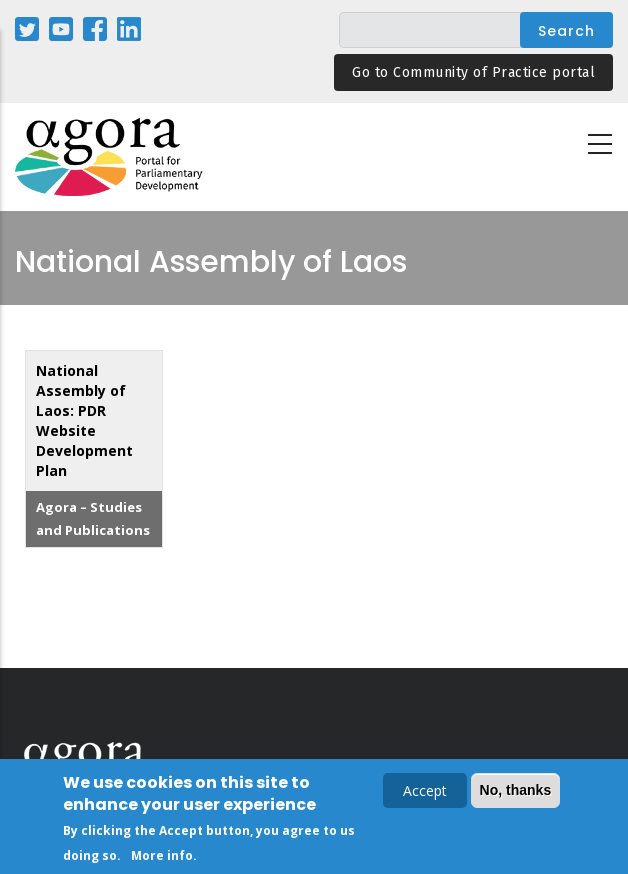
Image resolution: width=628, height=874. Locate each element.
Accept (425, 793)
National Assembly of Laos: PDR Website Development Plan (84, 420)
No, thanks (516, 793)
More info (162, 858)
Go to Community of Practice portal (473, 72)
